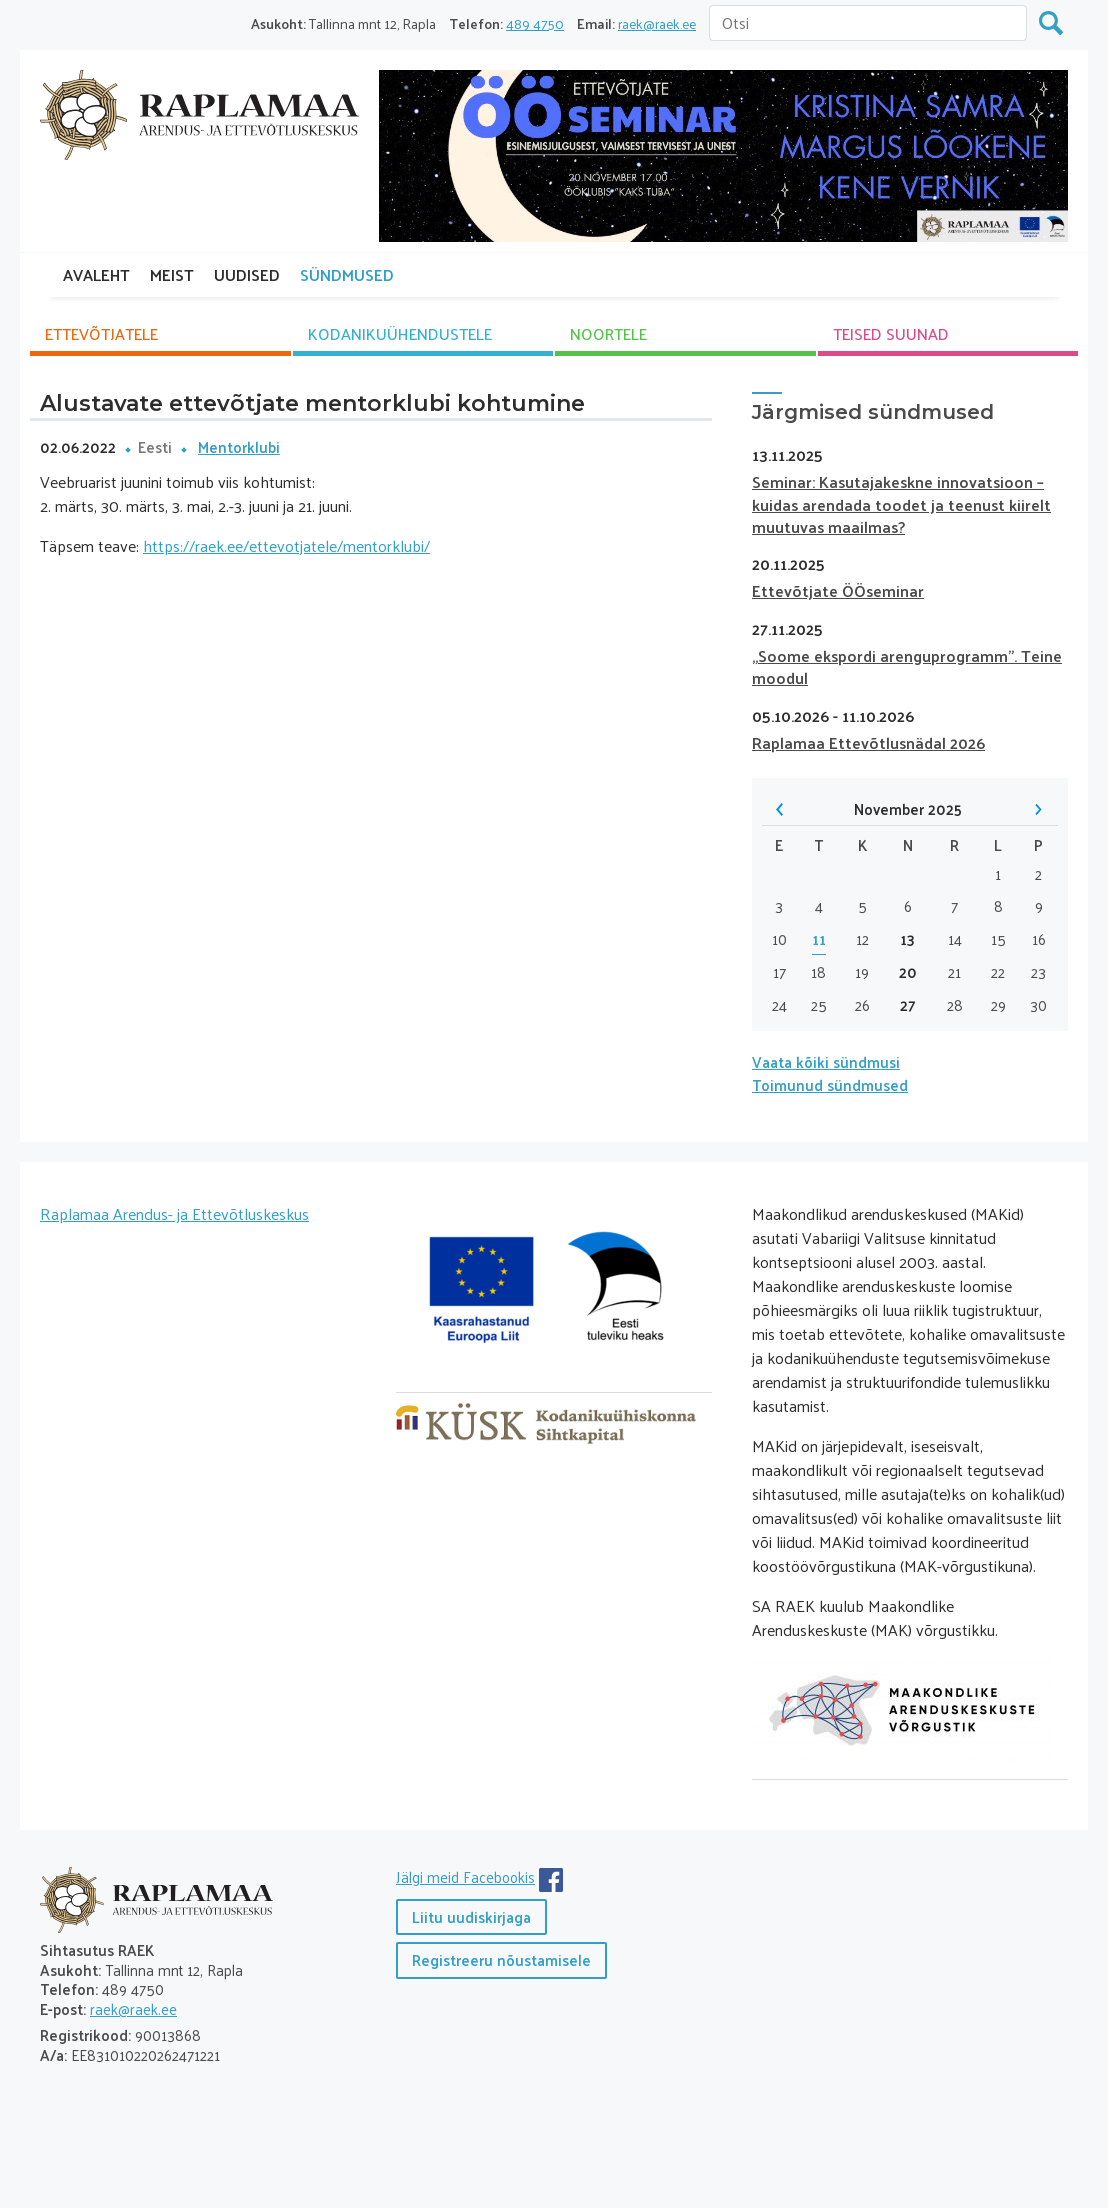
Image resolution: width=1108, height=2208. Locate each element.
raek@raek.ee (657, 23)
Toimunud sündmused (830, 1084)
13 (907, 939)
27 (908, 1005)
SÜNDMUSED (347, 274)
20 (908, 972)
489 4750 (535, 23)
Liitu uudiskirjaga (471, 1916)
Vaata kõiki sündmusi (826, 1061)
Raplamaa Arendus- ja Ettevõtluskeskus (174, 1213)
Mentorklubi (239, 446)
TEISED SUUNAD (891, 333)
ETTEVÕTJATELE (101, 333)
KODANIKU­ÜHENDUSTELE (400, 333)
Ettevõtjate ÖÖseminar (838, 590)
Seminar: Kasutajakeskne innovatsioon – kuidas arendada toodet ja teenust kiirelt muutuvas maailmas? (901, 504)
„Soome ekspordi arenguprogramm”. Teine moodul (907, 666)
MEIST (172, 274)
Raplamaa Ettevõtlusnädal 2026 (868, 742)
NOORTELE (608, 333)
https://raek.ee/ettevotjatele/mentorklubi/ (286, 545)
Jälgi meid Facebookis (465, 1876)
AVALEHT (96, 274)
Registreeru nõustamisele (501, 1959)
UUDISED (247, 274)
